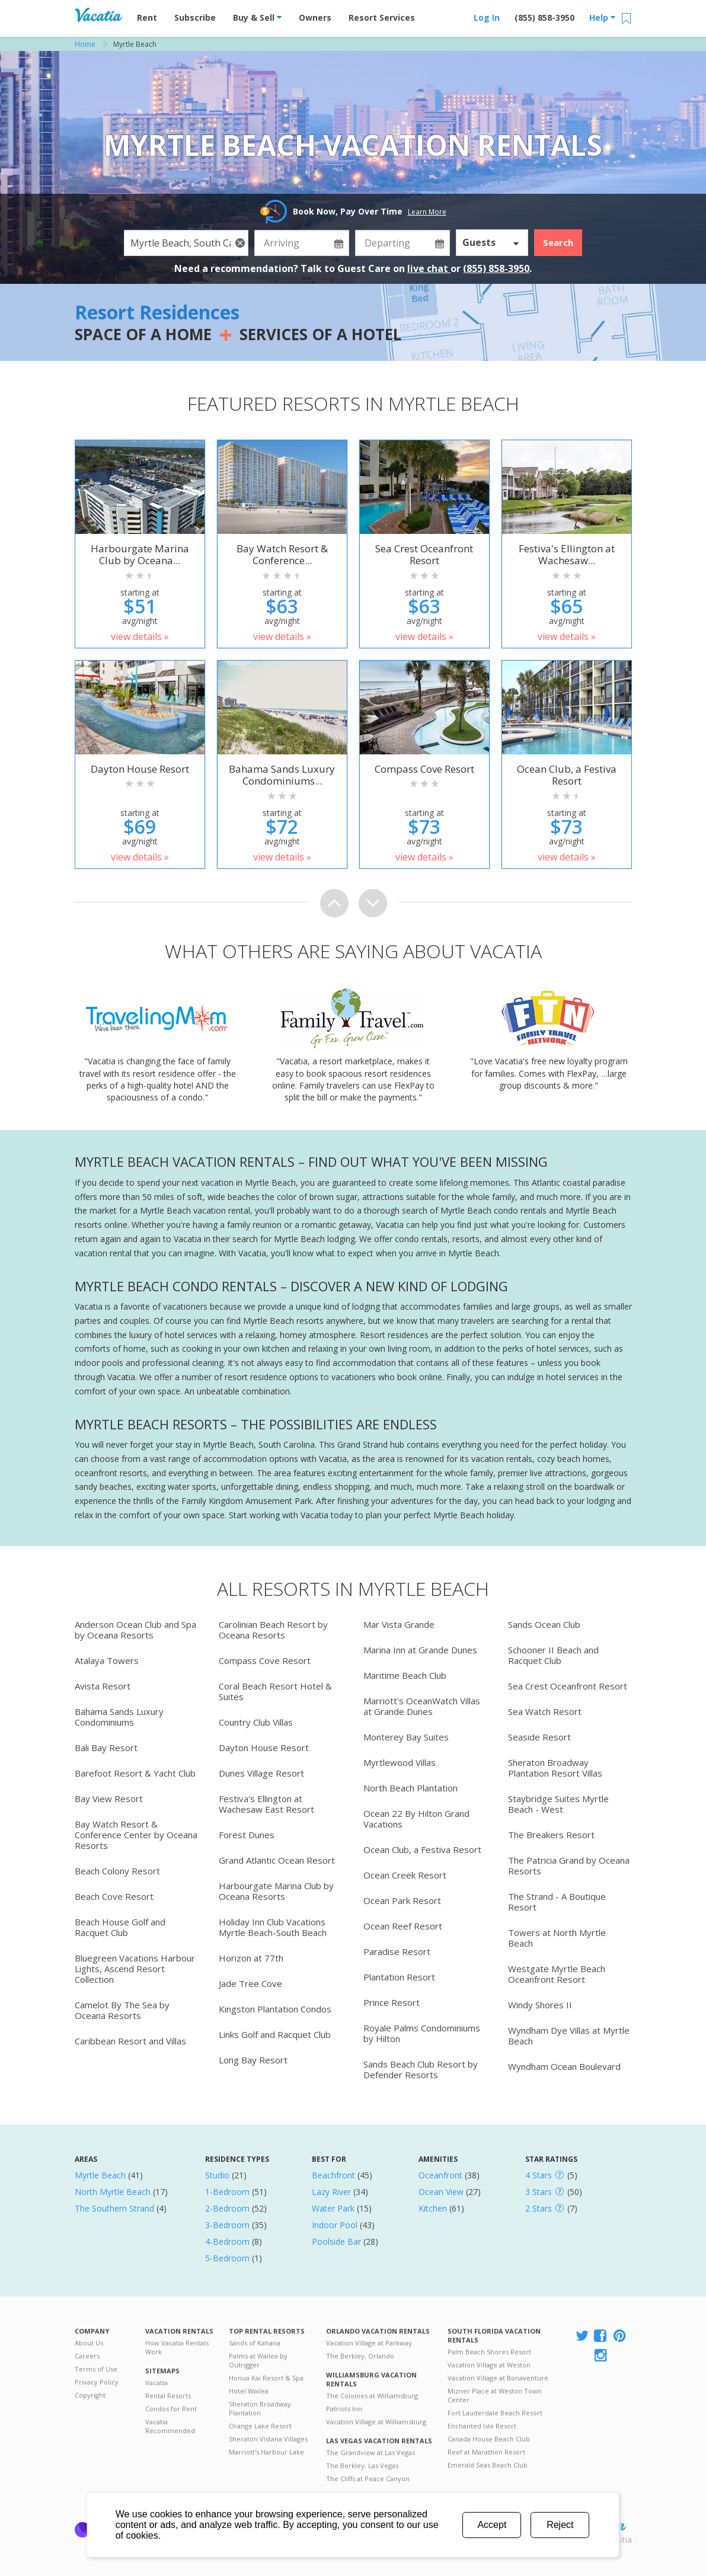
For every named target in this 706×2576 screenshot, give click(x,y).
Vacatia (156, 2382)
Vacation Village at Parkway (369, 2342)
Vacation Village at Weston (489, 2364)
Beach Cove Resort (114, 1896)
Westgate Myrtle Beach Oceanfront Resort (556, 1974)
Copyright (90, 2395)
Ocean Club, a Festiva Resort (422, 1849)
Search (558, 242)
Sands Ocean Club (544, 1624)
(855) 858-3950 (544, 17)
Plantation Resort (399, 1977)
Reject (560, 2525)
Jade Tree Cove (250, 1983)
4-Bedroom (227, 2241)
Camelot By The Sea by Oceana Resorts (122, 2010)
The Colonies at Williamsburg (372, 2395)
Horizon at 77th (251, 1958)
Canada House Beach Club (489, 2438)
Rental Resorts (168, 2395)
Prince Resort (391, 2002)
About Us (89, 2342)
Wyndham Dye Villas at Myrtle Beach (569, 2035)
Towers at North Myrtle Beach (557, 1937)
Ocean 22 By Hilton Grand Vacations (416, 1818)
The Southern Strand (114, 2208)
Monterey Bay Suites (406, 1737)
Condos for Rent (171, 2408)
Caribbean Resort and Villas (130, 2041)
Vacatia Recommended (170, 2426)
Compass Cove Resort (265, 1660)
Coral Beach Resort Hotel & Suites (275, 1691)
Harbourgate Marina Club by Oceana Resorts (276, 1891)
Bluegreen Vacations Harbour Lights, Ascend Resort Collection (135, 1969)
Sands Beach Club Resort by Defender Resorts (420, 2069)
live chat (429, 268)
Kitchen (433, 2208)
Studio (217, 2175)
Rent (147, 17)
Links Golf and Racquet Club (275, 2034)
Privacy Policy (97, 2381)
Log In (487, 17)
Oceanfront (440, 2175)
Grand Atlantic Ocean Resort (277, 1860)
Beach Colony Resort (117, 1870)
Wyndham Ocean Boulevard (564, 2066)
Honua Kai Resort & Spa (266, 2377)
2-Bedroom (227, 2208)
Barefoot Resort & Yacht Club (135, 1773)
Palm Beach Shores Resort (489, 2351)
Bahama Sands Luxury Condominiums (119, 1716)
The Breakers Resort (551, 1834)
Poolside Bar (336, 2241)
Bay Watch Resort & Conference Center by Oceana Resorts (136, 1835)
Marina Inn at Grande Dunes (420, 1649)
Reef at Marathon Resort (486, 2451)
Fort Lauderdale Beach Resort (495, 2412)
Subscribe (195, 17)
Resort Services (382, 17)
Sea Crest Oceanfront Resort (567, 1686)
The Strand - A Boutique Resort (557, 1901)
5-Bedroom (227, 2258)
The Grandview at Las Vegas (370, 2452)
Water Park (333, 2208)
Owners (315, 17)
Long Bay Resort (253, 2060)
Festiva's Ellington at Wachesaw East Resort (266, 1804)
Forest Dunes (246, 1834)
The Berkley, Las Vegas (362, 2465)
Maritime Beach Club (404, 1675)
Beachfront (333, 2175)
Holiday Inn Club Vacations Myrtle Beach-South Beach (273, 1927)
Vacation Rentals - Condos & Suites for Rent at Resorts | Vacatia (98, 15)
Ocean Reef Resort (402, 1926)
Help (602, 17)
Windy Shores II (540, 2004)
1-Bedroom (227, 2191)
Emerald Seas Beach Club (488, 2464)
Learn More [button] (427, 212)
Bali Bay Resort (106, 1747)
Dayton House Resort (264, 1747)
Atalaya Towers (107, 1660)
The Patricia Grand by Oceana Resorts (569, 1865)
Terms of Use (96, 2368)
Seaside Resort (539, 1737)
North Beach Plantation (410, 1788)
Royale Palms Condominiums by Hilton (421, 2033)
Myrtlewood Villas (399, 1762)
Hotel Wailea (249, 2390)
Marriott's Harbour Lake (266, 2451)
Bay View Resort (109, 1798)
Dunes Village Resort (261, 1773)
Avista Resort (102, 1686)
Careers (87, 2355)
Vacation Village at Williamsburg (376, 2421)
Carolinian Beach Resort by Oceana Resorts (273, 1629)
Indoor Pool (334, 2225)
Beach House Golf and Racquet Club (120, 1927)
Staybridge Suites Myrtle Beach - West (558, 1804)
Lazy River (331, 2191)
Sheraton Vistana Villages (268, 2438)
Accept (491, 2525)
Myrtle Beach (100, 2175)
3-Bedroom (227, 2225)
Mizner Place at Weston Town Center (495, 2395)
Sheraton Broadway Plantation (260, 2408)
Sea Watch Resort (545, 1711)
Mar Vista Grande (399, 1624)
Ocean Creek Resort (404, 1875)
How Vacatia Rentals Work (177, 2347)
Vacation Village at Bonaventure (498, 2377)
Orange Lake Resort (260, 2425)
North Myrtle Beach (113, 2191)
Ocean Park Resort (402, 1900)
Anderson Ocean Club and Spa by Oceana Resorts (135, 1629)
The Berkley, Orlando (360, 2355)
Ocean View (441, 2191)
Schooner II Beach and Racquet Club (553, 1655)
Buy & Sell (257, 17)
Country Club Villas (256, 1722)
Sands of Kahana (254, 2342)
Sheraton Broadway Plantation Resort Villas (555, 1767)
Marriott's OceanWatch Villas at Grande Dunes (421, 1706)
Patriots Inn (344, 2408)
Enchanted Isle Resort (482, 2425)
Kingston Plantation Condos (275, 2009)
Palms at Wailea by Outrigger (258, 2360)
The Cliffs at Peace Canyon (368, 2478)
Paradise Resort (396, 1951)
